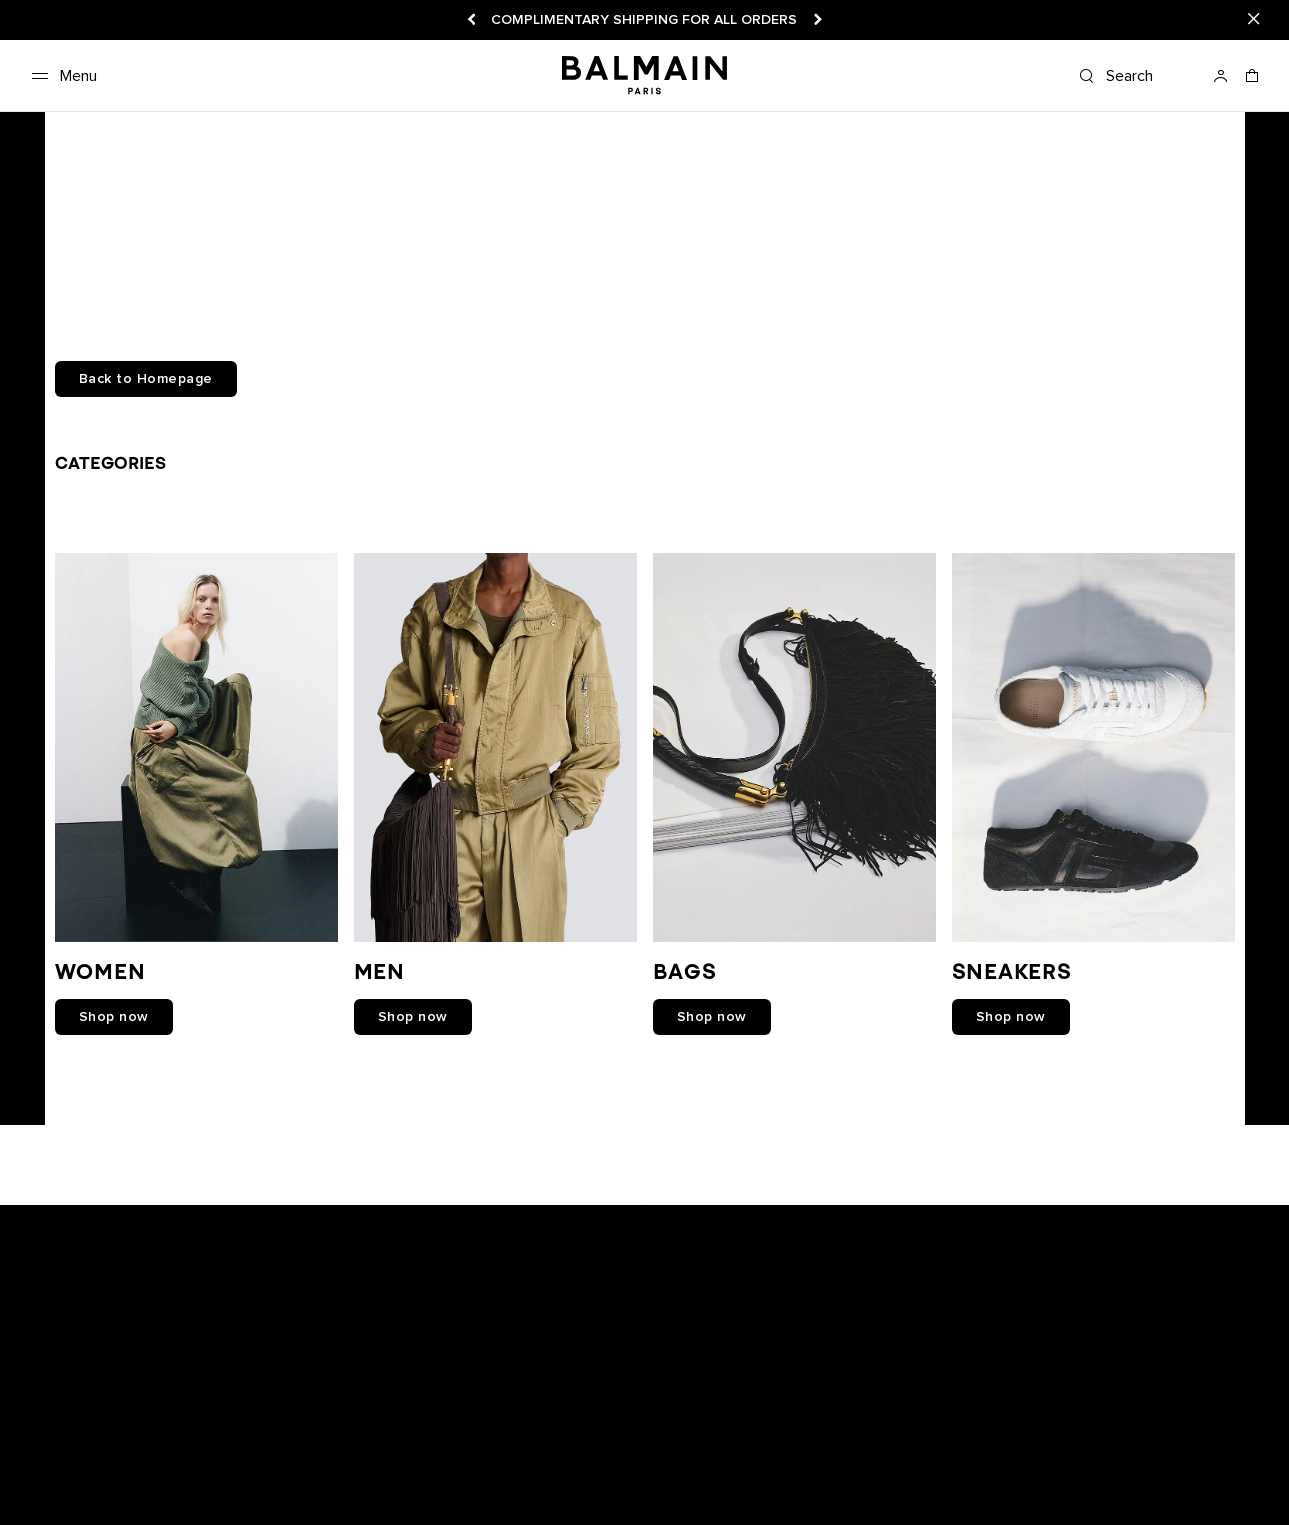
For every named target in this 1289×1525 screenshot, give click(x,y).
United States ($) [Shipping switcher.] (1063, 1465)
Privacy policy (640, 1465)
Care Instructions (203, 1486)
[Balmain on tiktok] (733, 1214)
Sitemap (589, 1486)
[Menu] (60, 76)
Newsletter (57, 1465)
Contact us (58, 1486)
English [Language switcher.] (1242, 1465)
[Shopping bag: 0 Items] (1253, 82)
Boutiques (138, 1465)
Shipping (396, 1465)
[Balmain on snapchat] (517, 1214)
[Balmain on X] (690, 1214)
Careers (464, 1465)
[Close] (1254, 20)
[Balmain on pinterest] (774, 1214)
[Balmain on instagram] (646, 1214)
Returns (329, 1465)
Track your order (237, 1465)
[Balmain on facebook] (556, 1214)
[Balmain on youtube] (599, 1214)
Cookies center (747, 1465)
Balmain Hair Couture (339, 1486)
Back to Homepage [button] (146, 379)
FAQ (121, 1486)
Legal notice (543, 1465)
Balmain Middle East (485, 1486)
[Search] (1137, 76)
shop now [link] (114, 1017)
